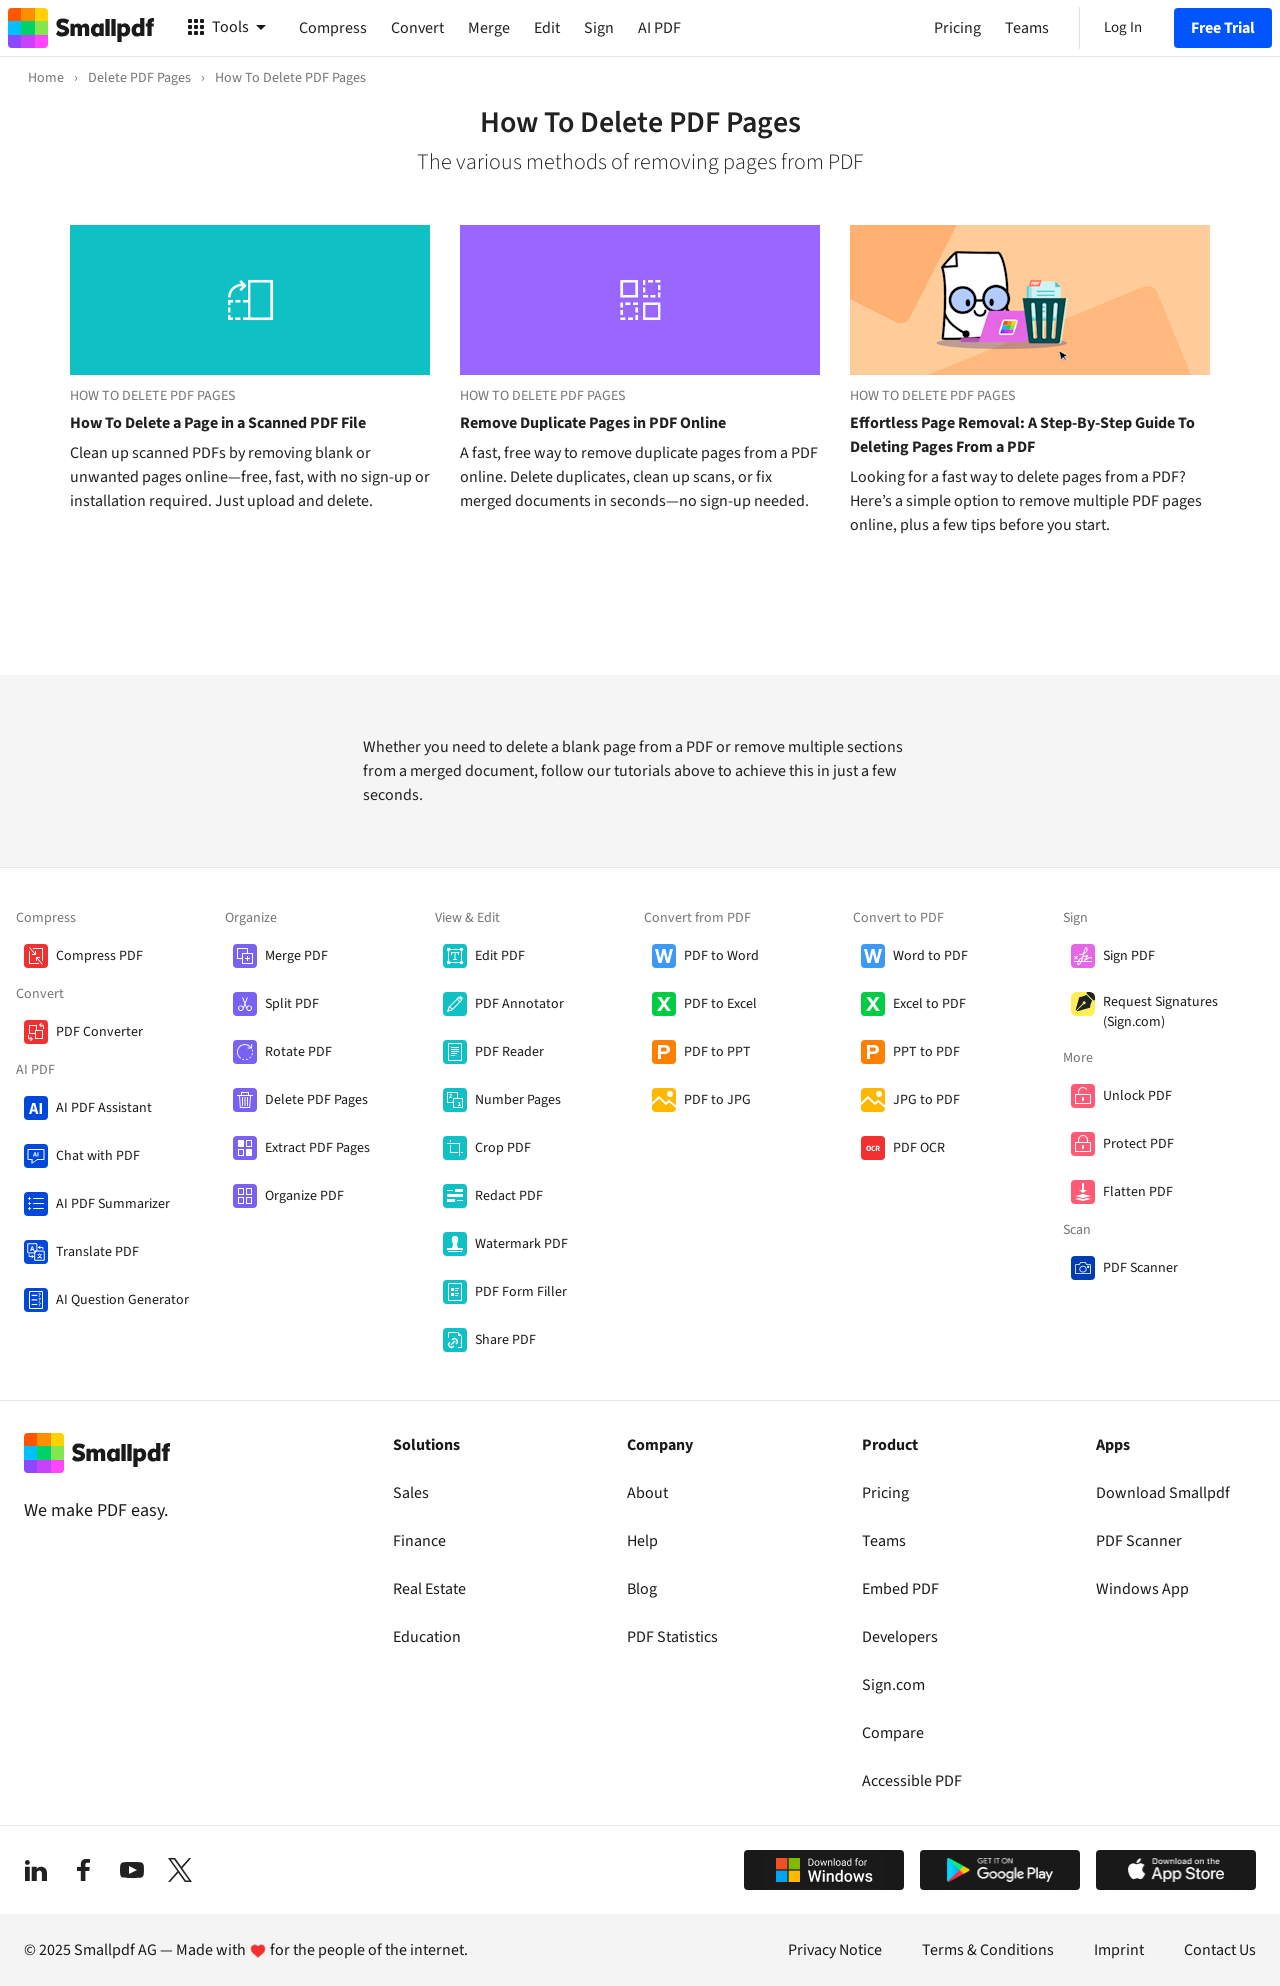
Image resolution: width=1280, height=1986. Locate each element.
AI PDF (659, 28)
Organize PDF (304, 1196)
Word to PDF (930, 956)
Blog (642, 1589)
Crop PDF (503, 1148)
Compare (893, 1733)
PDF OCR (919, 1148)
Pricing (885, 1493)
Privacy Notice (835, 1950)
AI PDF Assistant (104, 1108)
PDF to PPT (717, 1052)
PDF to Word (721, 956)
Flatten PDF (1138, 1192)
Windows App (1142, 1589)
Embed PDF (900, 1589)
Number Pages (518, 1100)
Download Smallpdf (1163, 1493)
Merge (489, 28)
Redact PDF (509, 1196)
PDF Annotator (519, 1004)
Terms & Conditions (988, 1950)
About (647, 1493)
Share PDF (505, 1340)
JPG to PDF (926, 1100)
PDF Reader (509, 1052)
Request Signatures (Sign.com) (1160, 1012)
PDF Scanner (1140, 1268)
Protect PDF (1138, 1144)
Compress (333, 28)
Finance (419, 1541)
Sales (411, 1493)
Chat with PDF (98, 1156)
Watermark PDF (521, 1244)
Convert (417, 28)
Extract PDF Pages (317, 1148)
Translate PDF (97, 1252)
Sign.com (893, 1685)
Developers (900, 1637)
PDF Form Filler (521, 1292)
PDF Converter (99, 1032)
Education (427, 1637)
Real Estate (429, 1589)
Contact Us (1220, 1950)
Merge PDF (296, 956)
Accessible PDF (912, 1781)
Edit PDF (500, 956)
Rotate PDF (298, 1052)
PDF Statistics (672, 1637)
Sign (599, 28)
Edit (547, 28)
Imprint (1119, 1950)
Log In (1123, 27)
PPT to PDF (926, 1052)
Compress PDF (99, 956)
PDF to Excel (720, 1004)
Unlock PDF (1137, 1096)
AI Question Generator (122, 1300)
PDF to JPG (717, 1100)
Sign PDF (1129, 956)
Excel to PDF (929, 1004)
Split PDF (292, 1004)
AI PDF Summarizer (113, 1204)
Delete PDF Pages (316, 1100)
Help (642, 1541)
